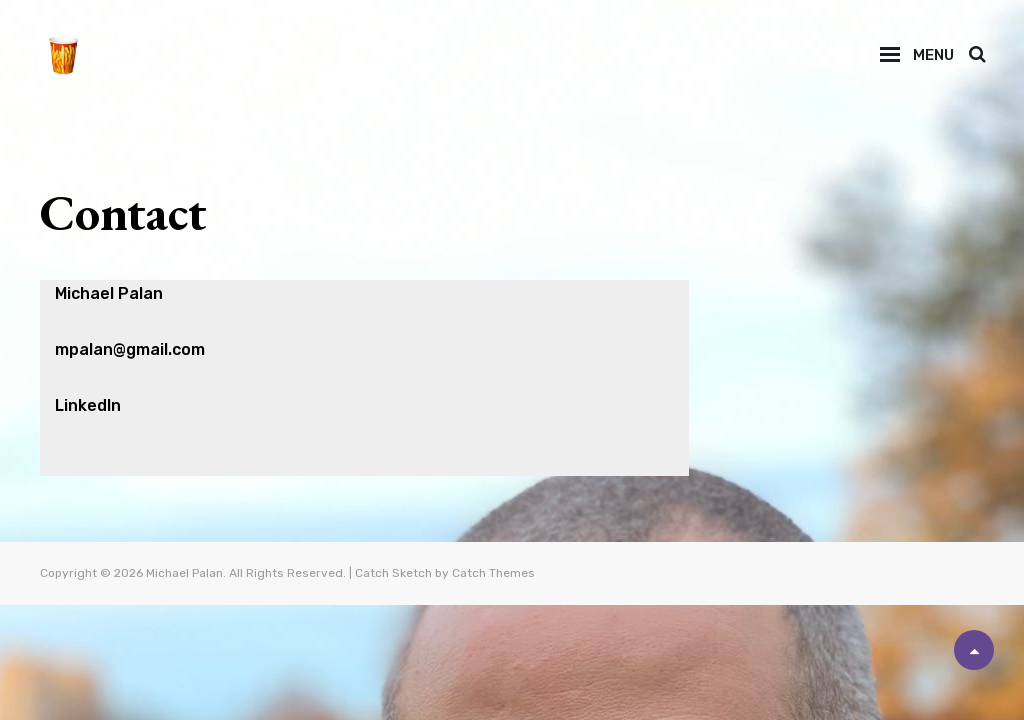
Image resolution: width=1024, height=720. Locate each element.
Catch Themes (493, 573)
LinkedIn (88, 405)
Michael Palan (184, 573)
